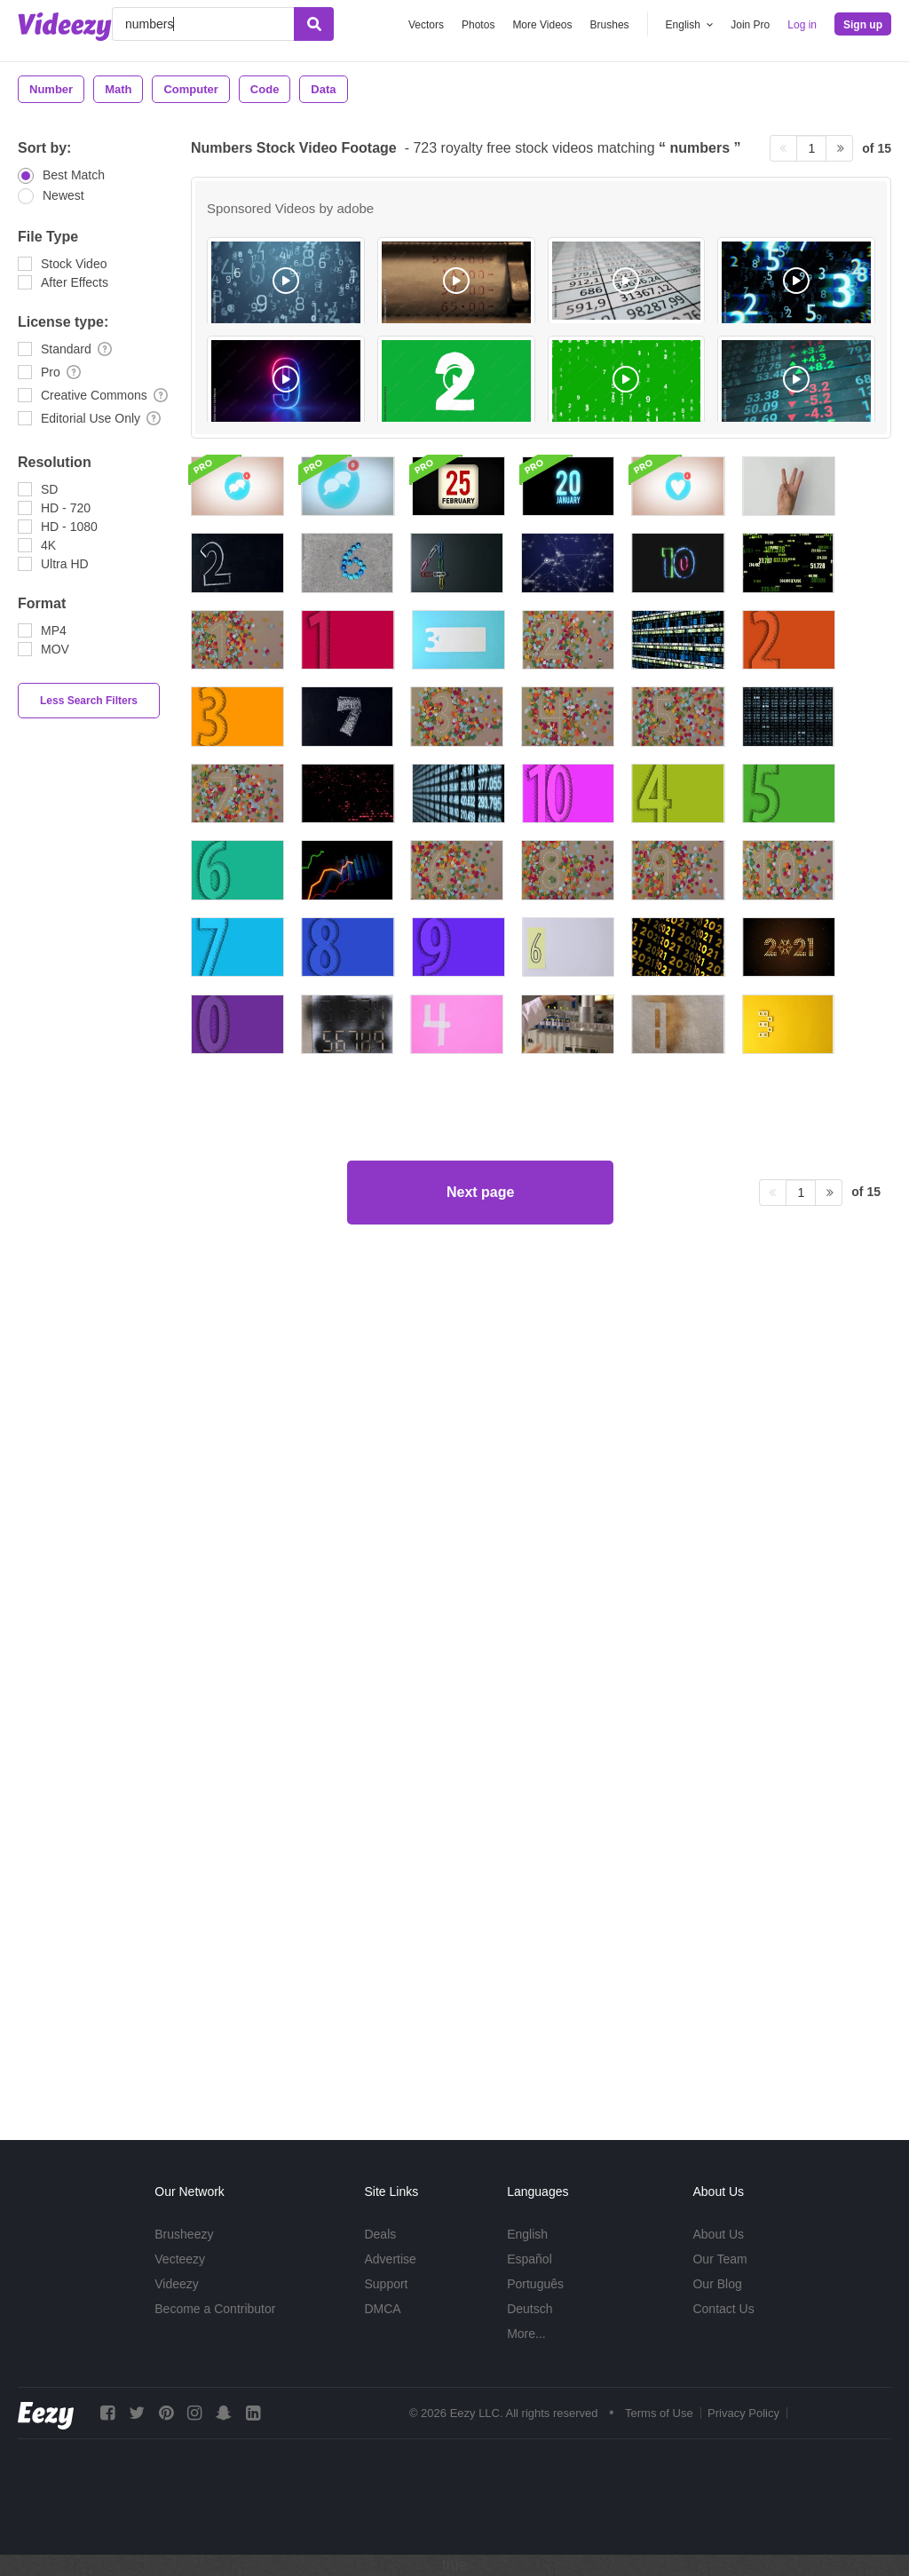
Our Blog (716, 2284)
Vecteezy (179, 2259)
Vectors (426, 25)
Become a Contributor (214, 2309)
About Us (718, 2234)
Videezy (176, 2284)
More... (526, 2333)
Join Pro (750, 25)
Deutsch (529, 2309)
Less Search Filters (89, 700)
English (527, 2234)
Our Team (719, 2259)
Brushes (609, 25)
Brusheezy (183, 2234)
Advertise (389, 2259)
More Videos (542, 25)
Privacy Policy (743, 2413)
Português (535, 2284)
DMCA (382, 2309)
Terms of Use (659, 2413)
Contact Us (723, 2309)
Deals (380, 2234)
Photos (478, 25)
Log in (802, 25)
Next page (480, 2036)
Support (385, 2284)
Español (529, 2259)
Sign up (862, 25)
